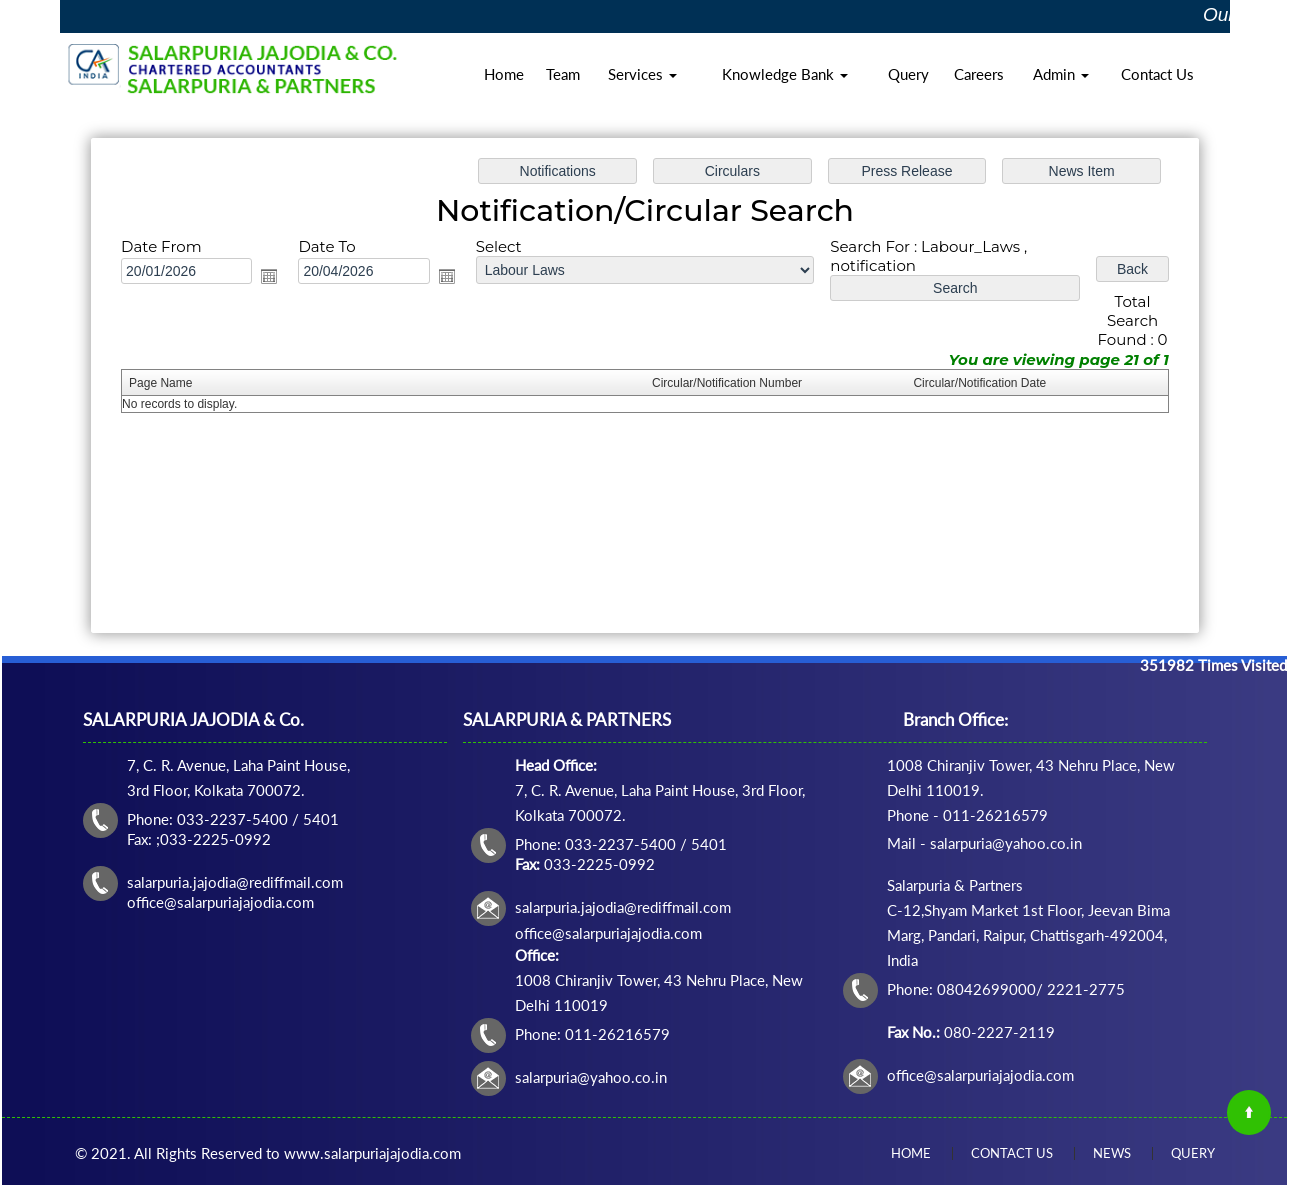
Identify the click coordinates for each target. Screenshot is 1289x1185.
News (1112, 1153)
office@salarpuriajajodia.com (980, 1075)
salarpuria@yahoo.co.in (591, 1077)
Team (563, 74)
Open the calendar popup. (270, 276)
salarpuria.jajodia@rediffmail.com (623, 907)
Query (908, 74)
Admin (1061, 74)
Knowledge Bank (785, 74)
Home (504, 74)
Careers (979, 74)
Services (642, 74)
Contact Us (1157, 74)
